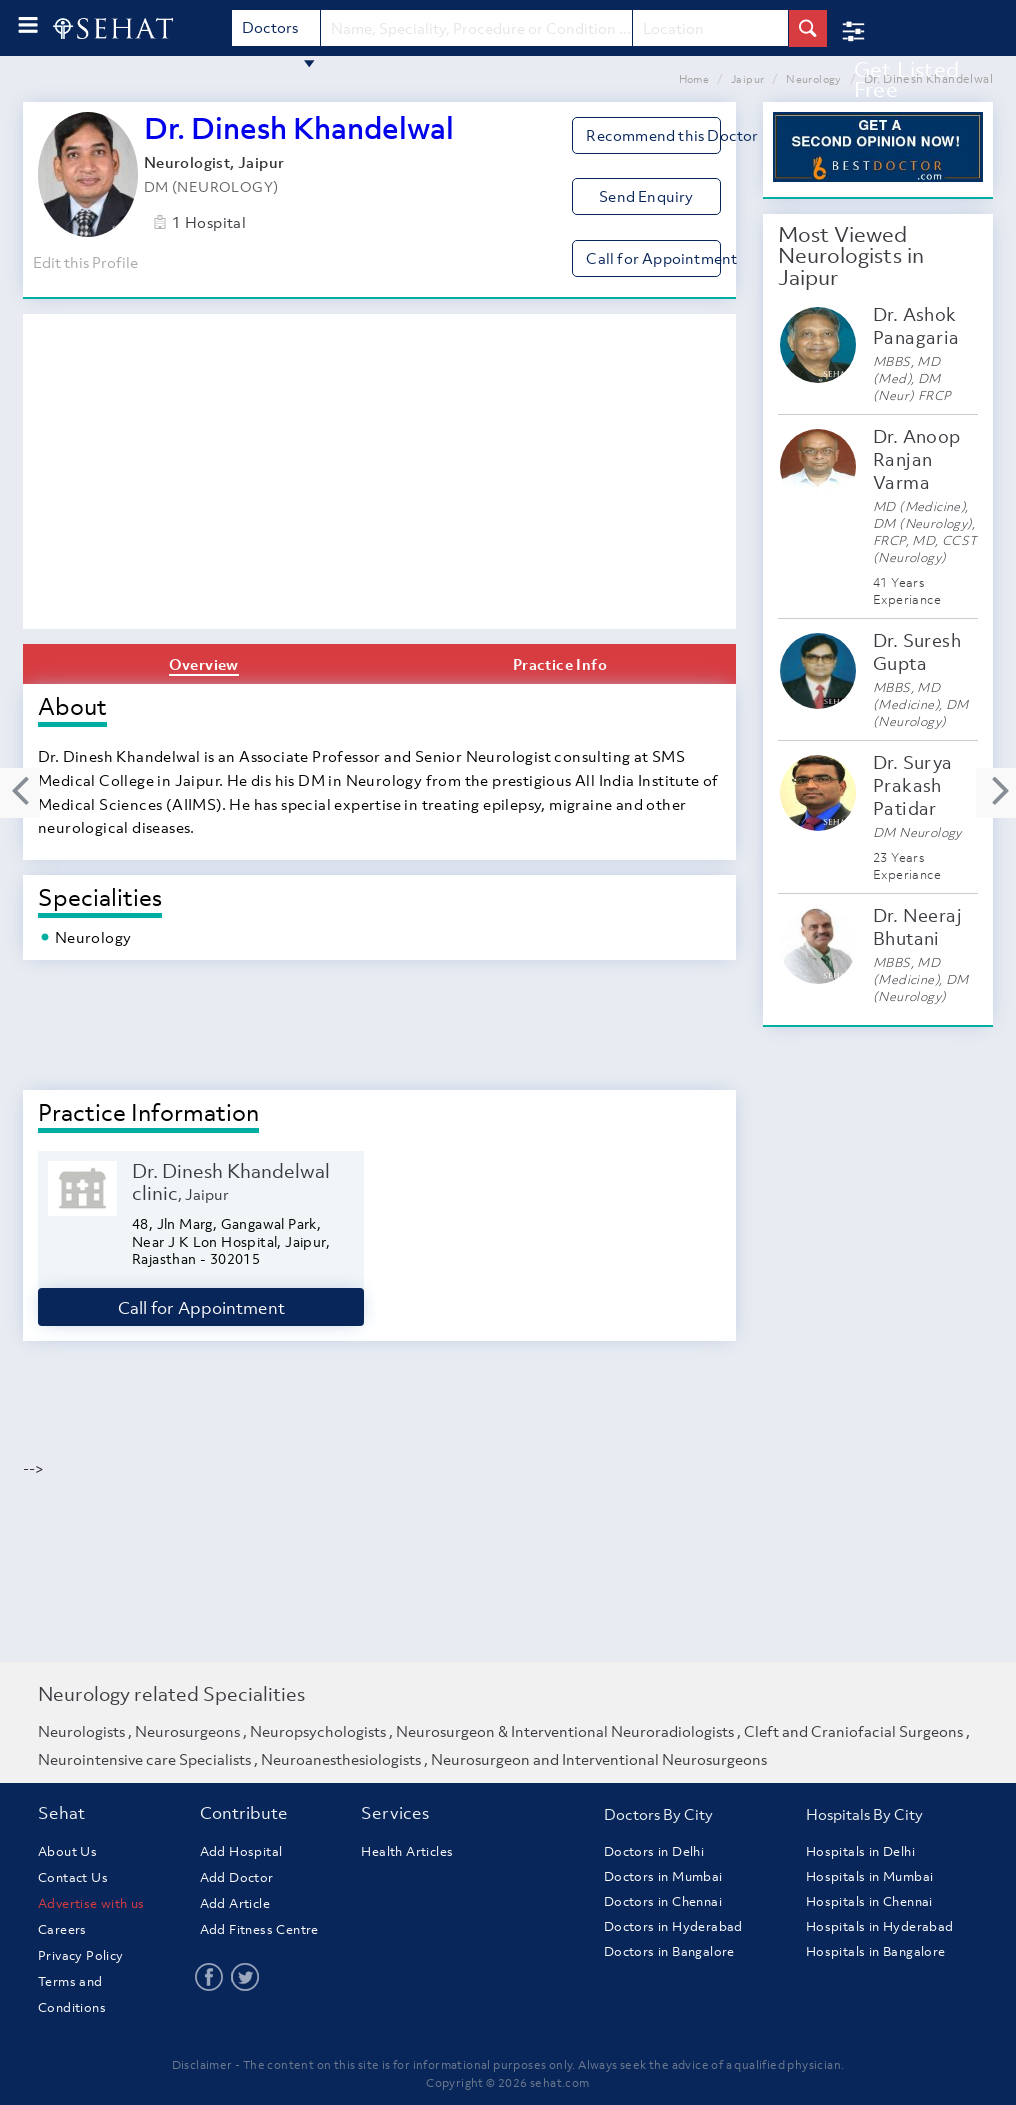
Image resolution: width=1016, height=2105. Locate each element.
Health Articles (407, 1851)
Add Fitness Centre (259, 1929)
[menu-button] (28, 25)
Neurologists (81, 1731)
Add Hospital (241, 1851)
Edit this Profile (83, 262)
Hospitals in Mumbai (870, 1876)
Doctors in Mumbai (663, 1876)
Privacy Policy (81, 1955)
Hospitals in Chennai (869, 1901)
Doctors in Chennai (663, 1901)
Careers (62, 1929)
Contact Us (73, 1877)
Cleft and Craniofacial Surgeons (853, 1731)
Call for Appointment (653, 258)
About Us (67, 1851)
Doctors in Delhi (654, 1851)
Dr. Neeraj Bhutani (917, 927)
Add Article (235, 1903)
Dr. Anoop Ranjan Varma (917, 459)
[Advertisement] (379, 479)
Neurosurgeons (187, 1731)
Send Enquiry (646, 196)
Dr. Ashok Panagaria (916, 326)
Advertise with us (91, 1903)
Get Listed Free (907, 79)
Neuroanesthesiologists (341, 1759)
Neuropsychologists (318, 1731)
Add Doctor (237, 1877)
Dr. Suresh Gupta (917, 652)
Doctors (278, 31)
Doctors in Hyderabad (673, 1926)
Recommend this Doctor (653, 135)
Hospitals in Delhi (860, 1851)
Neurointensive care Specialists (144, 1759)
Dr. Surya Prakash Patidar (913, 785)
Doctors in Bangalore (669, 1951)
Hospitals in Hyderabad (880, 1926)
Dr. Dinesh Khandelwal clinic (231, 1182)
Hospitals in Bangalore (876, 1951)
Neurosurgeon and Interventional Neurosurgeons (599, 1759)
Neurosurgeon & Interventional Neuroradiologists (565, 1731)
